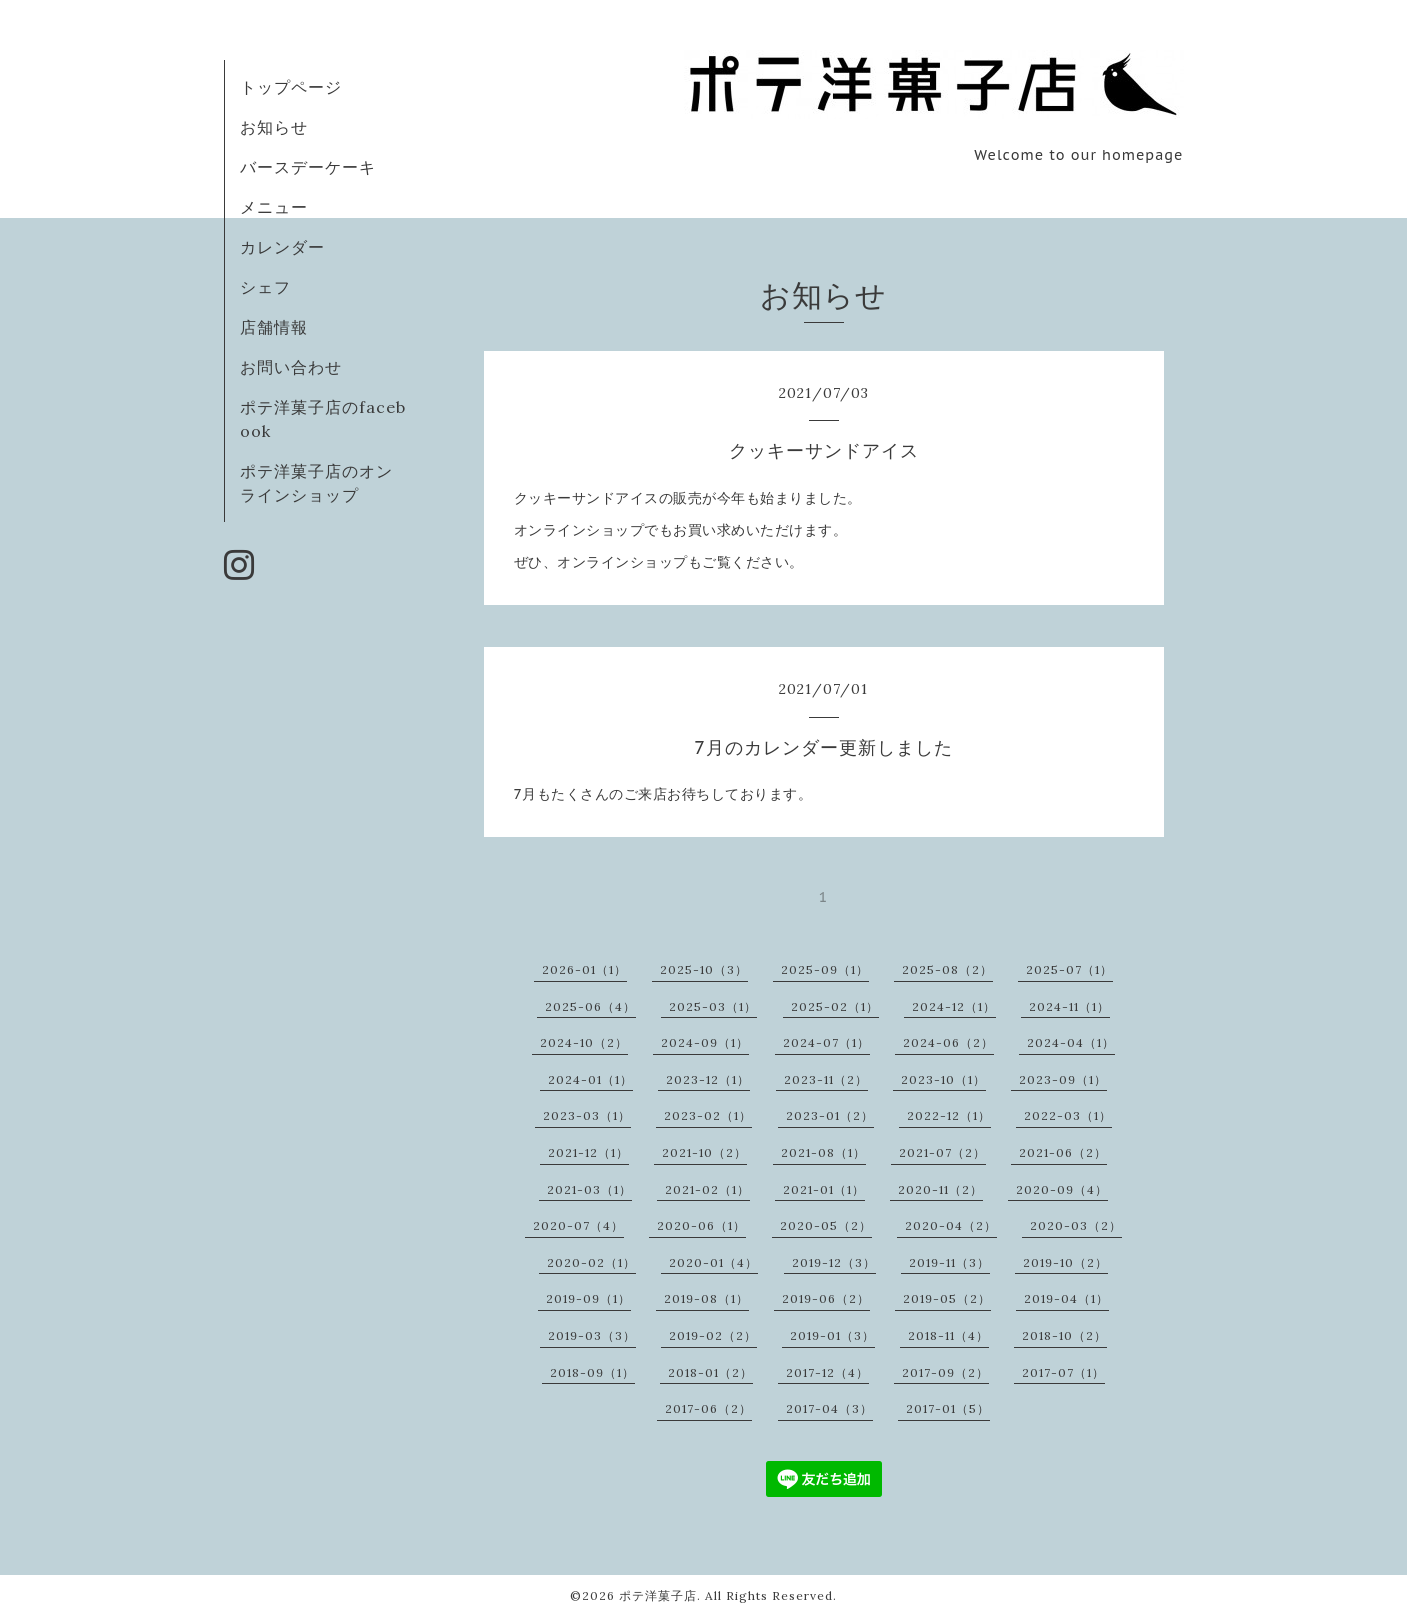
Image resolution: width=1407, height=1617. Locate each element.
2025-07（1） (1069, 969)
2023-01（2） (830, 1115)
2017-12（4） (827, 1372)
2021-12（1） (588, 1152)
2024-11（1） (1069, 1006)
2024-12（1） (954, 1006)
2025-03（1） (713, 1006)
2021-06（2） (1063, 1152)
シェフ (265, 287)
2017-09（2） (945, 1372)
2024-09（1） (705, 1042)
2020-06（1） (701, 1225)
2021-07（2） (942, 1152)
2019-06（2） (826, 1298)
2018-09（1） (592, 1372)
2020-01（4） (713, 1262)
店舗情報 (274, 327)
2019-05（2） (947, 1298)
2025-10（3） (704, 969)
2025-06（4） (590, 1006)
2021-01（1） (824, 1189)
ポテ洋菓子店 (658, 1595)
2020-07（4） (578, 1225)
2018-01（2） (710, 1372)
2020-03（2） (1076, 1225)
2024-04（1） (1071, 1042)
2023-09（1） (1063, 1079)
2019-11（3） (949, 1262)
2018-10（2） (1064, 1335)
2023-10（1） (943, 1079)
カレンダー (282, 247)
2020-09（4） (1062, 1189)
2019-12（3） (834, 1262)
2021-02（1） (707, 1189)
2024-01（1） (590, 1079)
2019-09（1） (588, 1298)
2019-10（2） (1065, 1262)
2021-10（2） (704, 1152)
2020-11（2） (940, 1189)
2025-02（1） (835, 1006)
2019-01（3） (832, 1335)
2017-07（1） (1063, 1372)
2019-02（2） (713, 1335)
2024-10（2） (584, 1042)
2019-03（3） (592, 1335)
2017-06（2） (708, 1408)
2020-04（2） (951, 1225)
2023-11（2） (826, 1079)
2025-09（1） (825, 969)
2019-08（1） (706, 1298)
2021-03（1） (589, 1189)
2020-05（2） (826, 1225)
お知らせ (274, 127)
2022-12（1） (949, 1115)
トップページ (291, 87)
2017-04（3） (829, 1408)
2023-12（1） (708, 1079)
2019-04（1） (1066, 1298)
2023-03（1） (587, 1115)
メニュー (274, 207)
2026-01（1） (584, 969)
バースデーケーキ (308, 167)
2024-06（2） (948, 1042)
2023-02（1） (708, 1115)
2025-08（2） (947, 969)
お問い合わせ (291, 367)
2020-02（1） (591, 1262)
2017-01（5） (948, 1408)
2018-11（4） (948, 1335)
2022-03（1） (1068, 1115)
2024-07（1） (826, 1042)
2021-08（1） (823, 1152)
